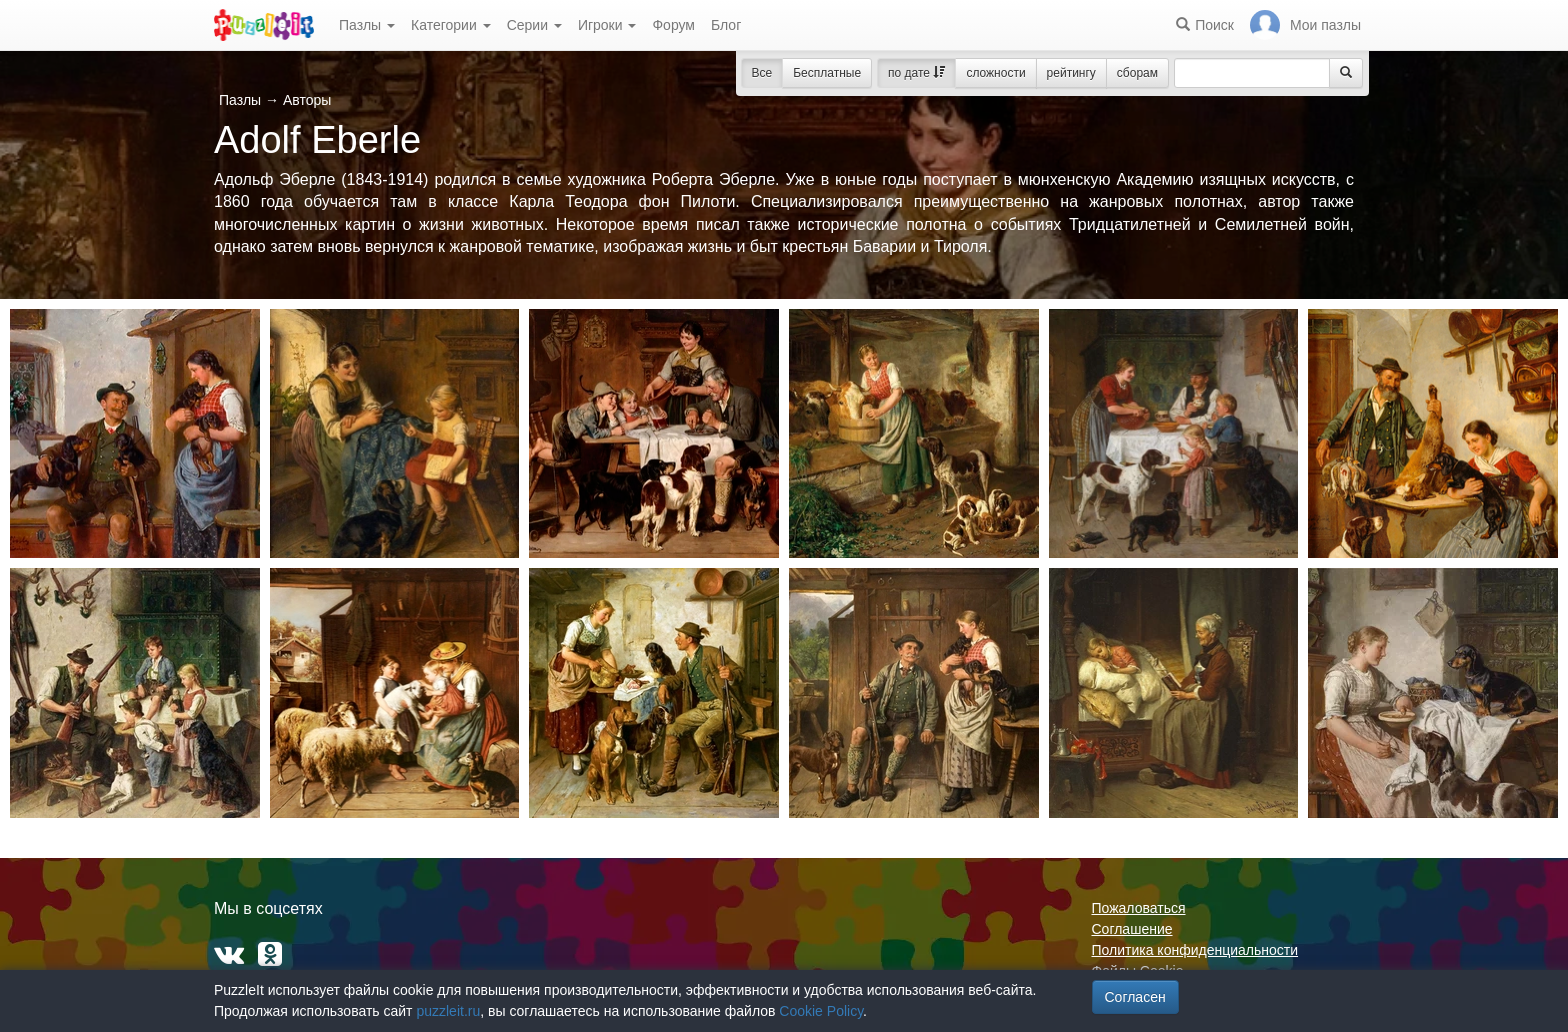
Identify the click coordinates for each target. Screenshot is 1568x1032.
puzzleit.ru (448, 1011)
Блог (726, 25)
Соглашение (1132, 929)
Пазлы (367, 25)
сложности (995, 73)
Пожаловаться (1139, 908)
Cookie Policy (821, 1011)
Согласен (1135, 997)
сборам (1137, 73)
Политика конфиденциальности (1195, 950)
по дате (916, 73)
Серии (534, 25)
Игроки (607, 25)
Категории (451, 25)
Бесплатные (827, 73)
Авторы (307, 100)
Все (762, 73)
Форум (673, 25)
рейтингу (1071, 73)
